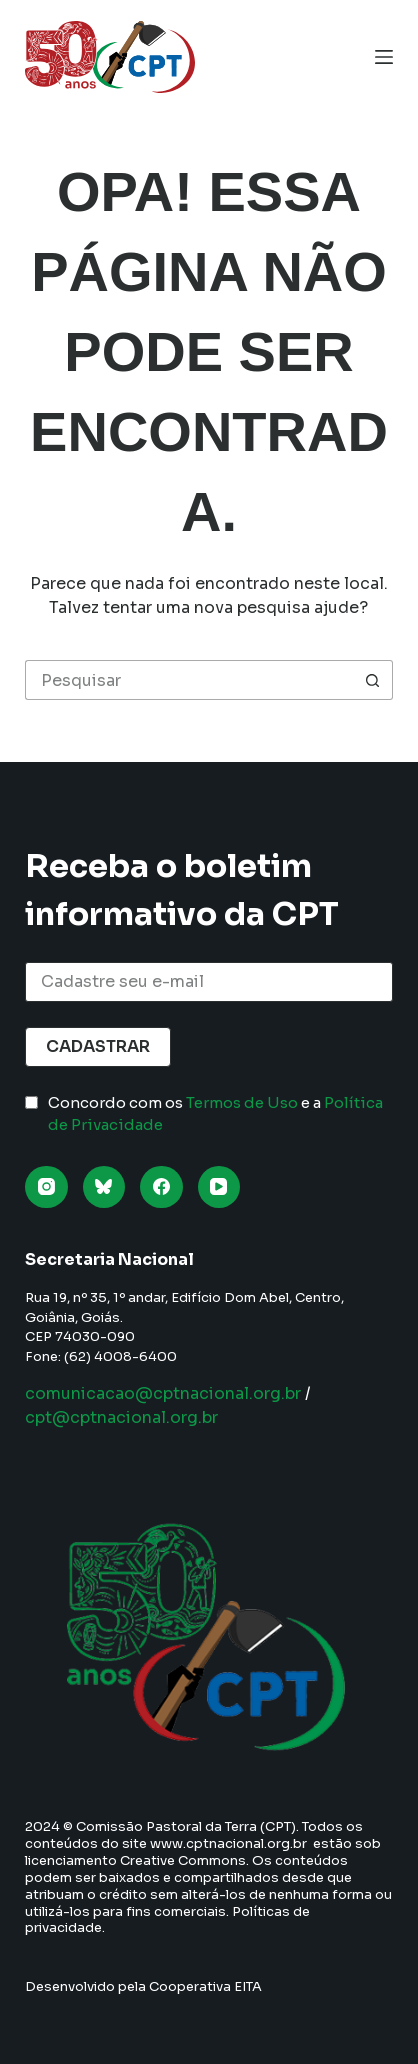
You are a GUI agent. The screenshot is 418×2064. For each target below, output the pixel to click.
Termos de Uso (242, 1102)
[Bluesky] (104, 1187)
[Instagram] (46, 1187)
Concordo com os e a (215, 1114)
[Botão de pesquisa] (373, 680)
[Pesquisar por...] (189, 680)
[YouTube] (219, 1187)
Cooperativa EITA (205, 1986)
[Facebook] (161, 1187)
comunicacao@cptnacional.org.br (163, 1393)
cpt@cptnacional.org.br (121, 1417)
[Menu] (384, 57)
